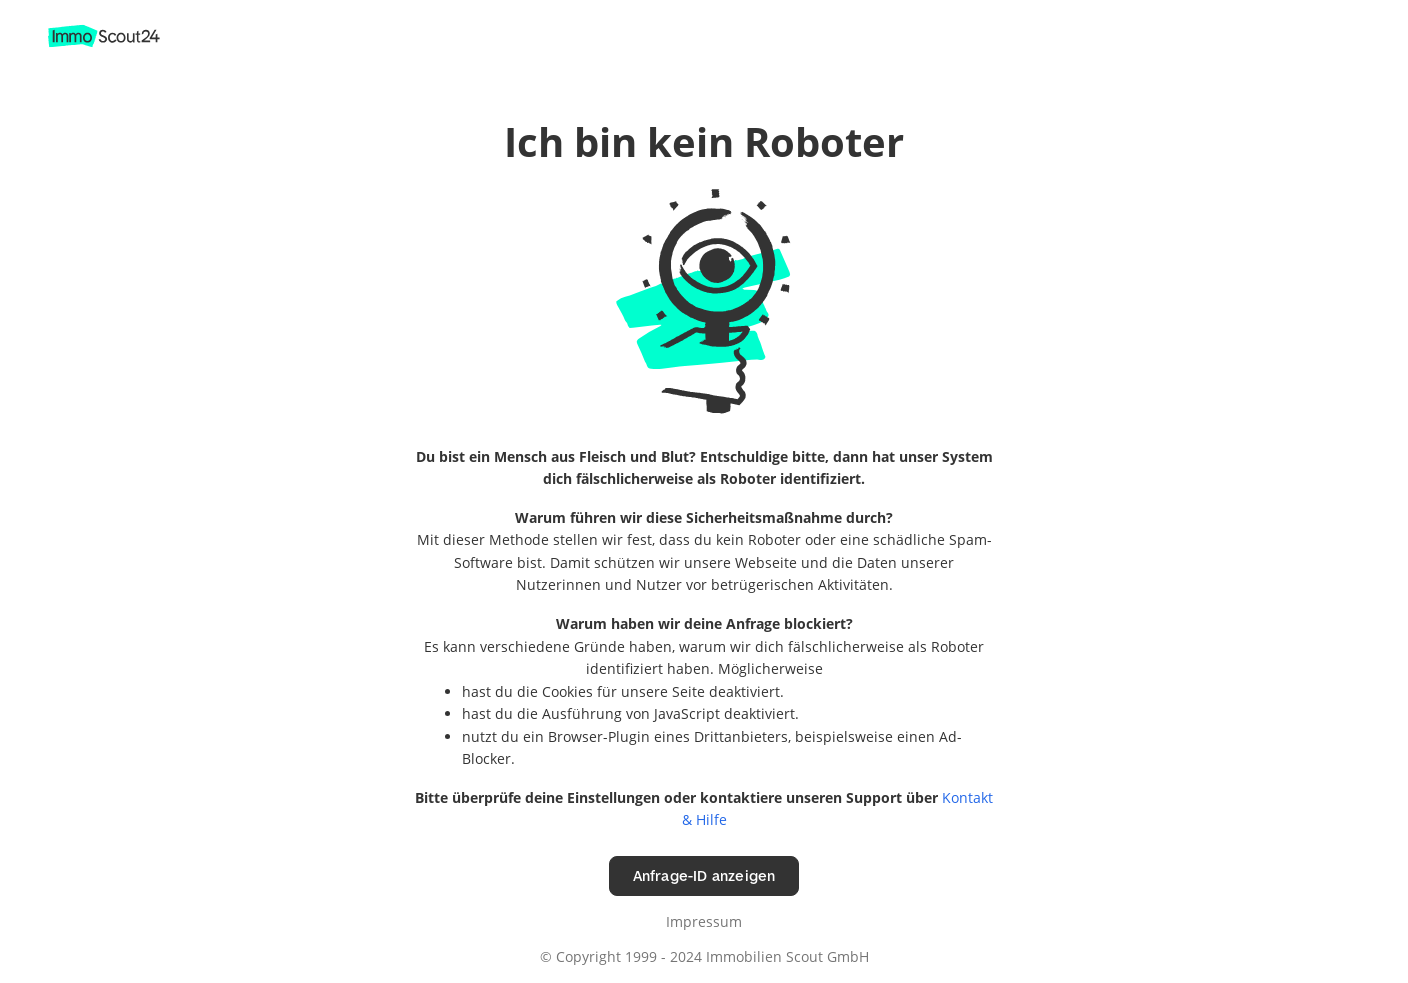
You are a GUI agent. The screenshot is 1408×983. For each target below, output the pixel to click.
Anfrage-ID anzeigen (704, 875)
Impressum (704, 921)
